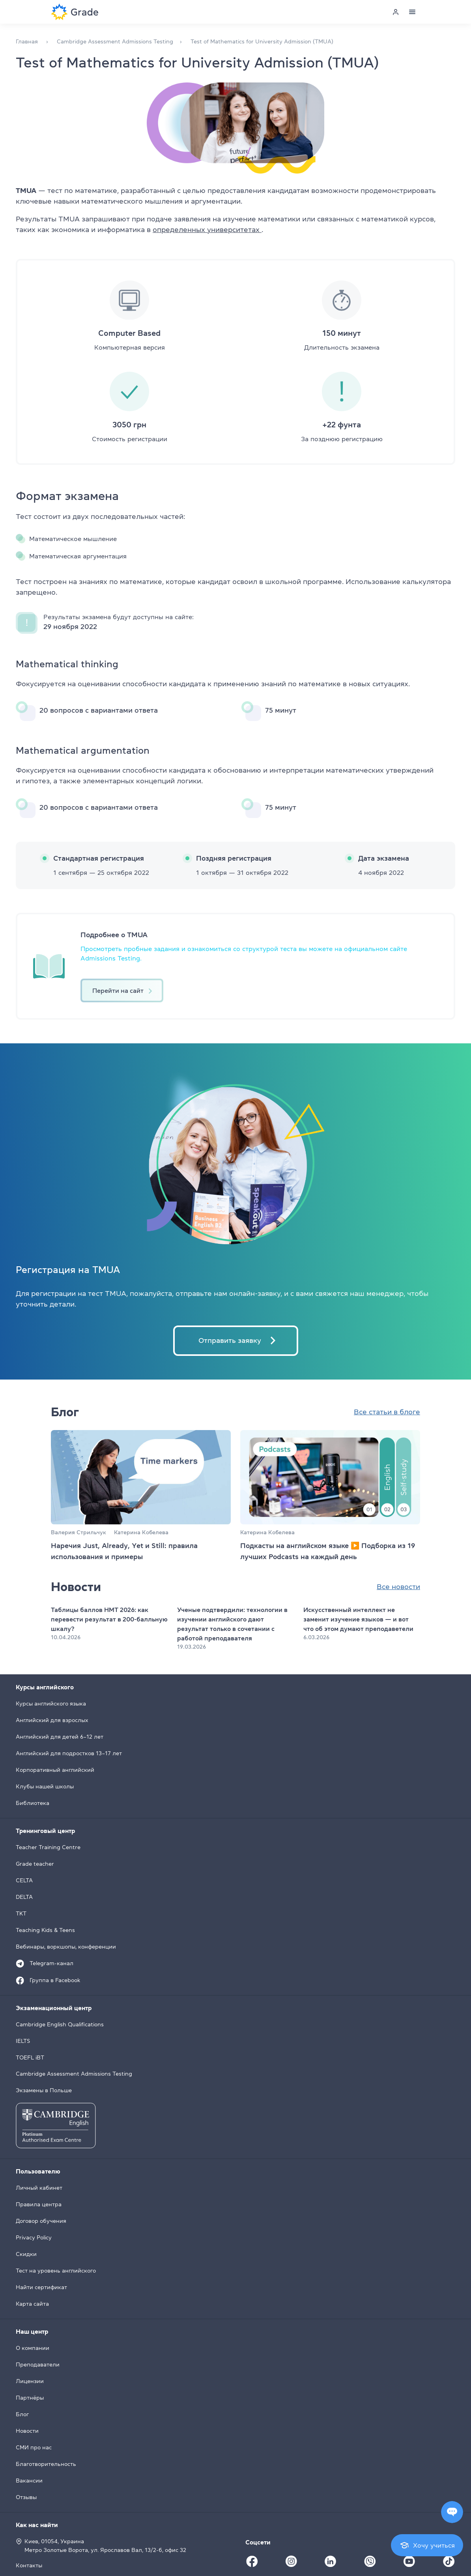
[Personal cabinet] (396, 12)
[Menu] (412, 12)
